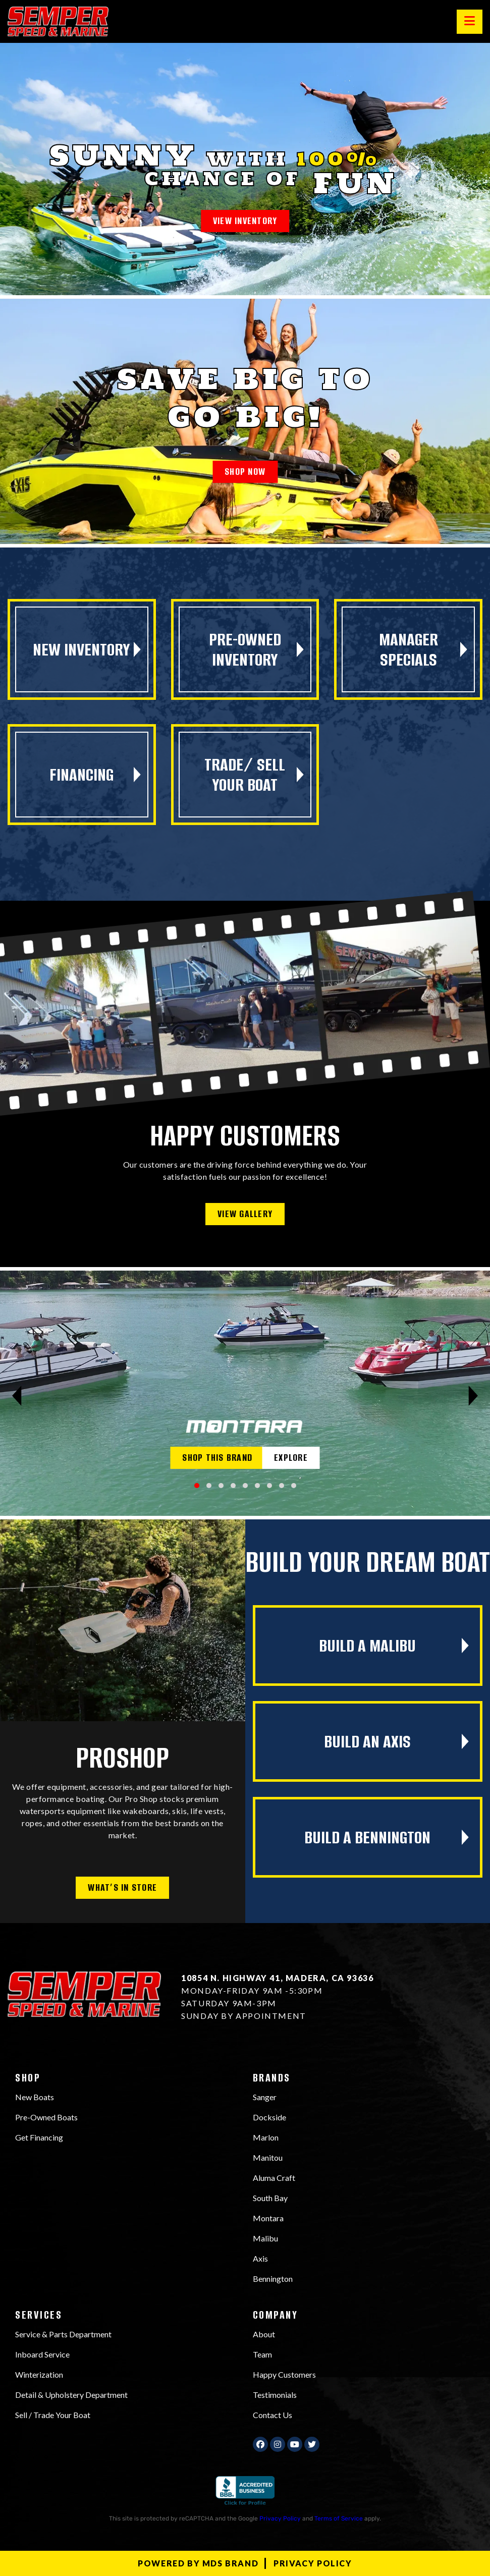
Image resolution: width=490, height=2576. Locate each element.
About (264, 2334)
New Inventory (81, 649)
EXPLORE (291, 1457)
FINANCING (81, 774)
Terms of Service (338, 2518)
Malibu (265, 2238)
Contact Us (272, 2415)
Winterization (39, 2374)
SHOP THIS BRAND (217, 1457)
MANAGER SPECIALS (408, 649)
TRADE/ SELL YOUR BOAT (244, 774)
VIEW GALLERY (245, 1214)
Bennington (273, 2278)
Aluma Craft (274, 2177)
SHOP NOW (245, 471)
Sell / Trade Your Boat (52, 2415)
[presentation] (17, 1396)
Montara (268, 2218)
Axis (260, 2258)
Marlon (266, 2137)
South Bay (270, 2198)
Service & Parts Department (63, 2334)
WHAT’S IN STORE (122, 1887)
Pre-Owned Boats (46, 2117)
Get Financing (39, 2137)
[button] (197, 1486)
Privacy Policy (280, 2518)
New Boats (34, 2097)
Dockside (269, 2117)
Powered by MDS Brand (198, 2563)
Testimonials (275, 2394)
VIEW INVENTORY (245, 221)
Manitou (268, 2157)
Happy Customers (284, 2374)
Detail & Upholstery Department (71, 2394)
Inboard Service (42, 2354)
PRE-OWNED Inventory (245, 649)
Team (262, 2354)
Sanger (265, 2097)
